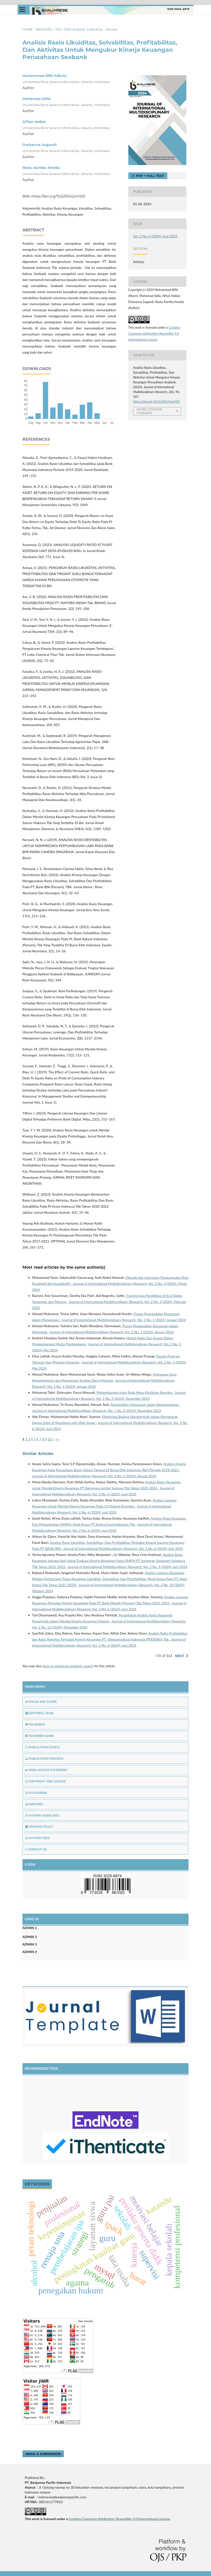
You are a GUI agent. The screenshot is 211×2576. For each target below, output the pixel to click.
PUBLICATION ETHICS (42, 1747)
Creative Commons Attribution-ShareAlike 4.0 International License (154, 333)
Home (27, 29)
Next (179, 1656)
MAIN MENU (35, 1686)
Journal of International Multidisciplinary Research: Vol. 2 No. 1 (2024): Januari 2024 (124, 1320)
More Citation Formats (149, 411)
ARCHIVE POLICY (39, 1826)
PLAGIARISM (36, 1793)
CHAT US (32, 1919)
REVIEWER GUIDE (39, 1736)
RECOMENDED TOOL (42, 2068)
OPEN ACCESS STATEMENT (46, 1770)
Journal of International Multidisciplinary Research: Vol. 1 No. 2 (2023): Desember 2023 (96, 1411)
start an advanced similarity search (68, 1666)
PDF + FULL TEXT (149, 176)
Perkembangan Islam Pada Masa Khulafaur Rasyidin (134, 1392)
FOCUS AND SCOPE (41, 1702)
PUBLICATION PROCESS (44, 1758)
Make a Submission (43, 2454)
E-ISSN (30, 1864)
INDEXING (34, 1804)
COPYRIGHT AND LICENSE (45, 1781)
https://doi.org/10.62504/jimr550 (58, 196)
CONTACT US (36, 1849)
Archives (44, 29)
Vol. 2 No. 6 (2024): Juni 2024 (79, 29)
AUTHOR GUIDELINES (42, 1815)
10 (50, 1439)
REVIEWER (35, 1724)
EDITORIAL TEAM (39, 1713)
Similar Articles (37, 1453)
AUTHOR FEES (37, 1838)
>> (57, 1439)
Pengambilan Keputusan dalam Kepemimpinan (145, 1404)
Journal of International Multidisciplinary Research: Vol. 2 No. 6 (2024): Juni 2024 (123, 1548)
